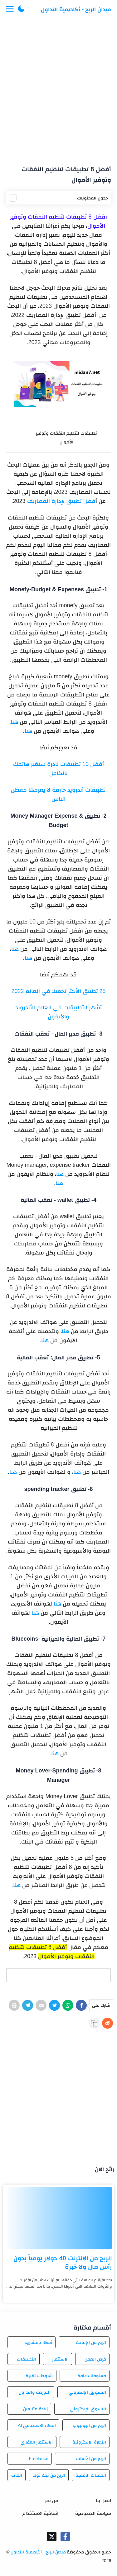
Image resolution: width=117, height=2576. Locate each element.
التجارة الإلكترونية (89, 2441)
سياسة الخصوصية (93, 2513)
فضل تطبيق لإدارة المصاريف (60, 501)
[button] (21, 9)
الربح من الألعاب (91, 2458)
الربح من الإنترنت (91, 2342)
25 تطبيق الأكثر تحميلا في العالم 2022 (58, 991)
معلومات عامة (91, 2375)
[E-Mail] (41, 2005)
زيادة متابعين (35, 2408)
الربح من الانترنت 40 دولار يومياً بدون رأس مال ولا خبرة (62, 2262)
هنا (14, 722)
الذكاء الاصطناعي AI (37, 2425)
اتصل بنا (103, 2500)
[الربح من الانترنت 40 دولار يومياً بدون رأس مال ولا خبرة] (58, 2218)
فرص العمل (95, 2358)
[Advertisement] (58, 89)
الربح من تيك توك (48, 2475)
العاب (16, 2475)
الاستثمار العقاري (37, 2441)
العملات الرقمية (91, 2475)
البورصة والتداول (35, 2392)
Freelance (38, 2458)
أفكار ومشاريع (38, 2342)
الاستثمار (60, 2358)
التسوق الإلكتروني (88, 2408)
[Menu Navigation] (10, 9)
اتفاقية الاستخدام (40, 2513)
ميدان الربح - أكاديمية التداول (76, 9)
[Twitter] (54, 2005)
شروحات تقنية (39, 2375)
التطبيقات (26, 2358)
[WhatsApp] (68, 2005)
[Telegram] (27, 2005)
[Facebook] (81, 2005)
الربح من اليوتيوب (89, 2425)
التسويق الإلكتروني (87, 2392)
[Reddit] (107, 2023)
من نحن (50, 2500)
